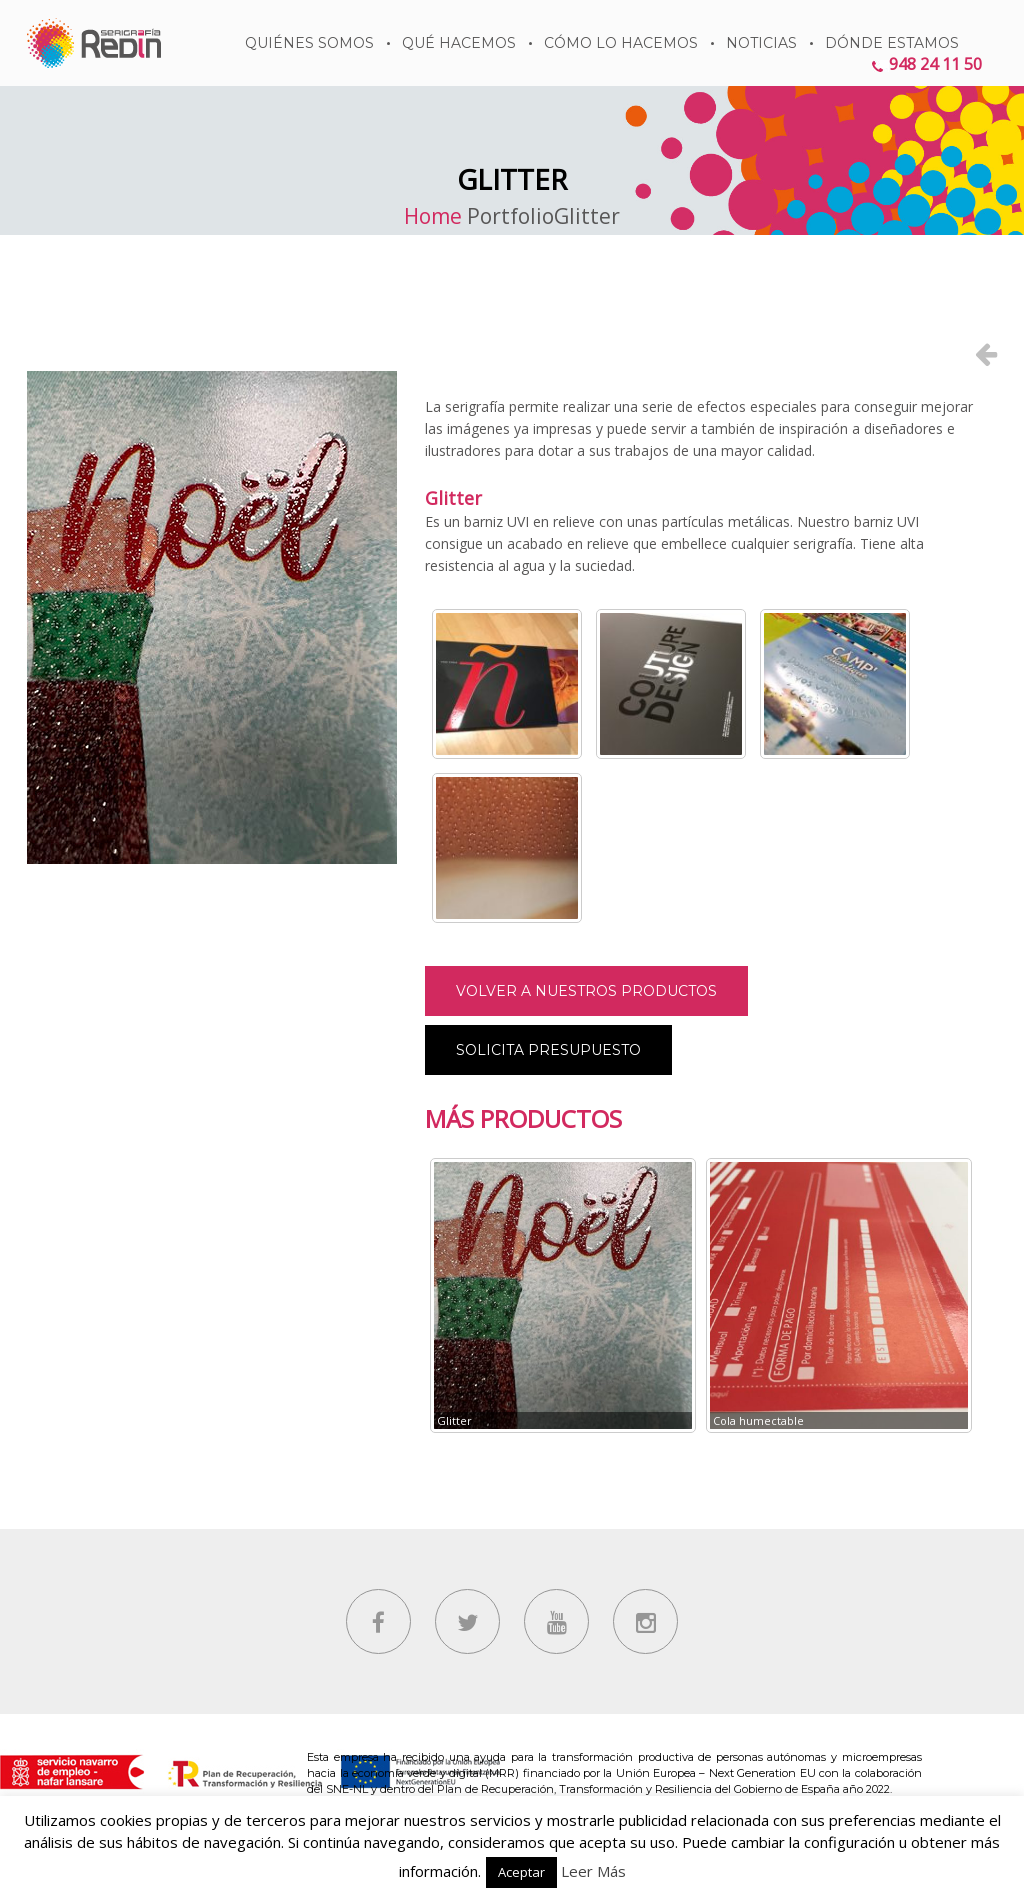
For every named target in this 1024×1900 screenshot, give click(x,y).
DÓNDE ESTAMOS (892, 43)
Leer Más (593, 1871)
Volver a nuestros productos (586, 991)
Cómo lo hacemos (621, 43)
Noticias (761, 43)
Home (433, 216)
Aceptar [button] (521, 1872)
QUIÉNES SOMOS (309, 43)
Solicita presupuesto (548, 1050)
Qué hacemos (459, 43)
